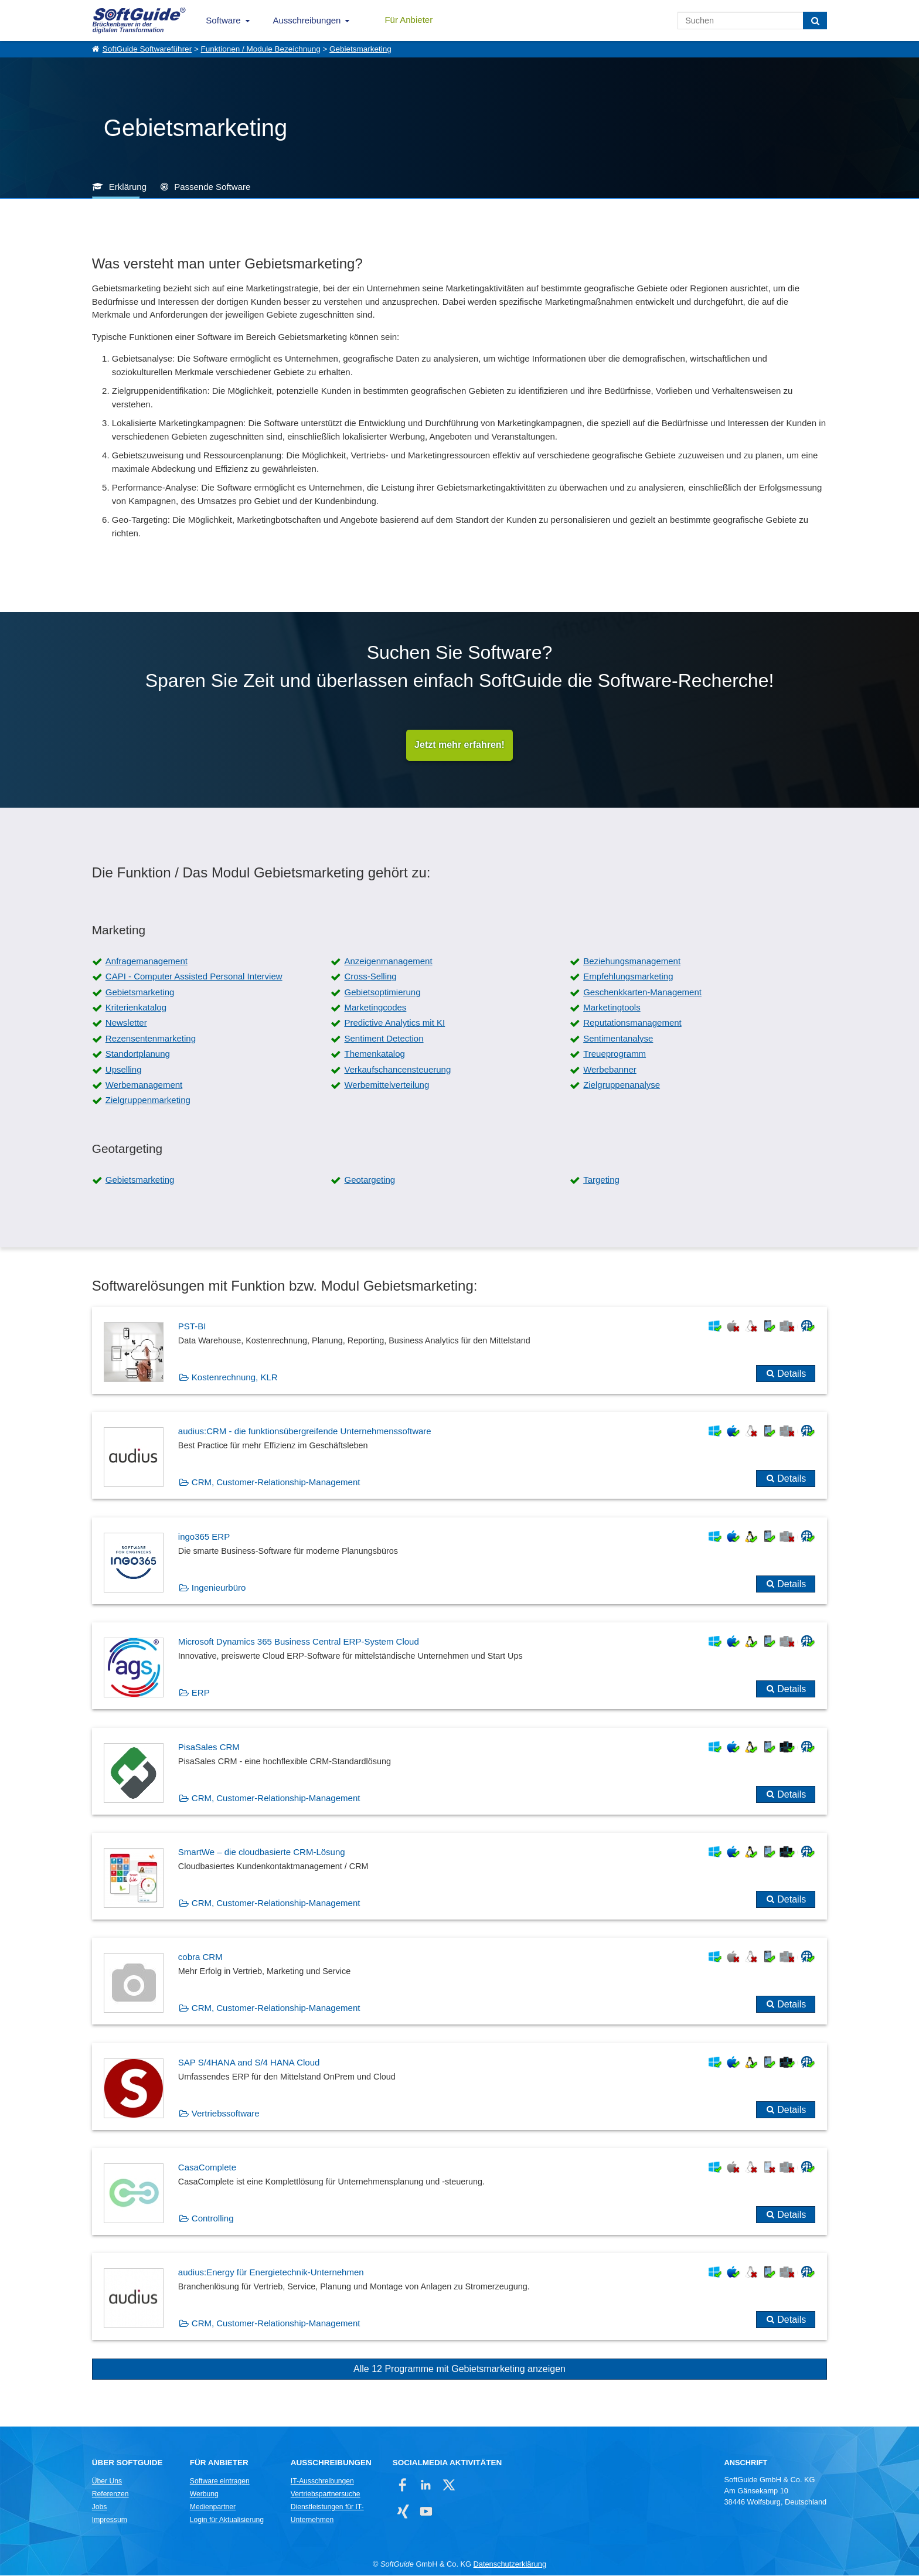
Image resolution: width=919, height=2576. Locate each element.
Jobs (99, 2507)
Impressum (109, 2520)
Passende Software (212, 187)
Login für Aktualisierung (227, 2520)
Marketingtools (612, 1008)
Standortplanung (137, 1054)
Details (791, 1374)
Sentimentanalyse (618, 1039)
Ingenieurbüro (219, 1588)
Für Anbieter (408, 20)
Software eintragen (220, 2482)
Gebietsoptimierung (382, 993)
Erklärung (128, 187)
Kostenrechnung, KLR (235, 1378)
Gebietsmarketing (360, 49)
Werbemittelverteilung (386, 1085)
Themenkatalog (374, 1054)
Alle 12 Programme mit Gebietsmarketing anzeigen (459, 2369)
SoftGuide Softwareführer (147, 49)
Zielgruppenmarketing (147, 1100)
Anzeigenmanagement (388, 962)
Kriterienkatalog (135, 1008)
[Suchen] (815, 20)
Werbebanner (610, 1069)
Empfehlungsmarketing (628, 977)
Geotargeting (369, 1180)
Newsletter (126, 1023)
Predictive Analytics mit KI (394, 1023)
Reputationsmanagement (632, 1023)
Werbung (204, 2494)
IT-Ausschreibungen (322, 2482)
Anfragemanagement (146, 962)
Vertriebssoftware (226, 2114)
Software (223, 20)
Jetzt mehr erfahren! (459, 745)
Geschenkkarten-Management (642, 993)
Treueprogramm (614, 1054)
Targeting (601, 1180)
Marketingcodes (375, 1008)
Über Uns (107, 2482)
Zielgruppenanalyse (621, 1085)
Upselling (123, 1069)
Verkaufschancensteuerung (397, 1069)
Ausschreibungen (307, 20)
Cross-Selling (370, 977)
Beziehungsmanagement (631, 962)
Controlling (213, 2219)
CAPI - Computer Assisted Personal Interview (193, 977)
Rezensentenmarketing (150, 1039)
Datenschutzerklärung (510, 2564)
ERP (201, 1693)
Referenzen (110, 2494)
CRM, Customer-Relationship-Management (276, 1483)
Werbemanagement (143, 1085)
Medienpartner (213, 2507)
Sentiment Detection (383, 1039)
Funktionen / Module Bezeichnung (261, 49)
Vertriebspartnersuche (325, 2494)
